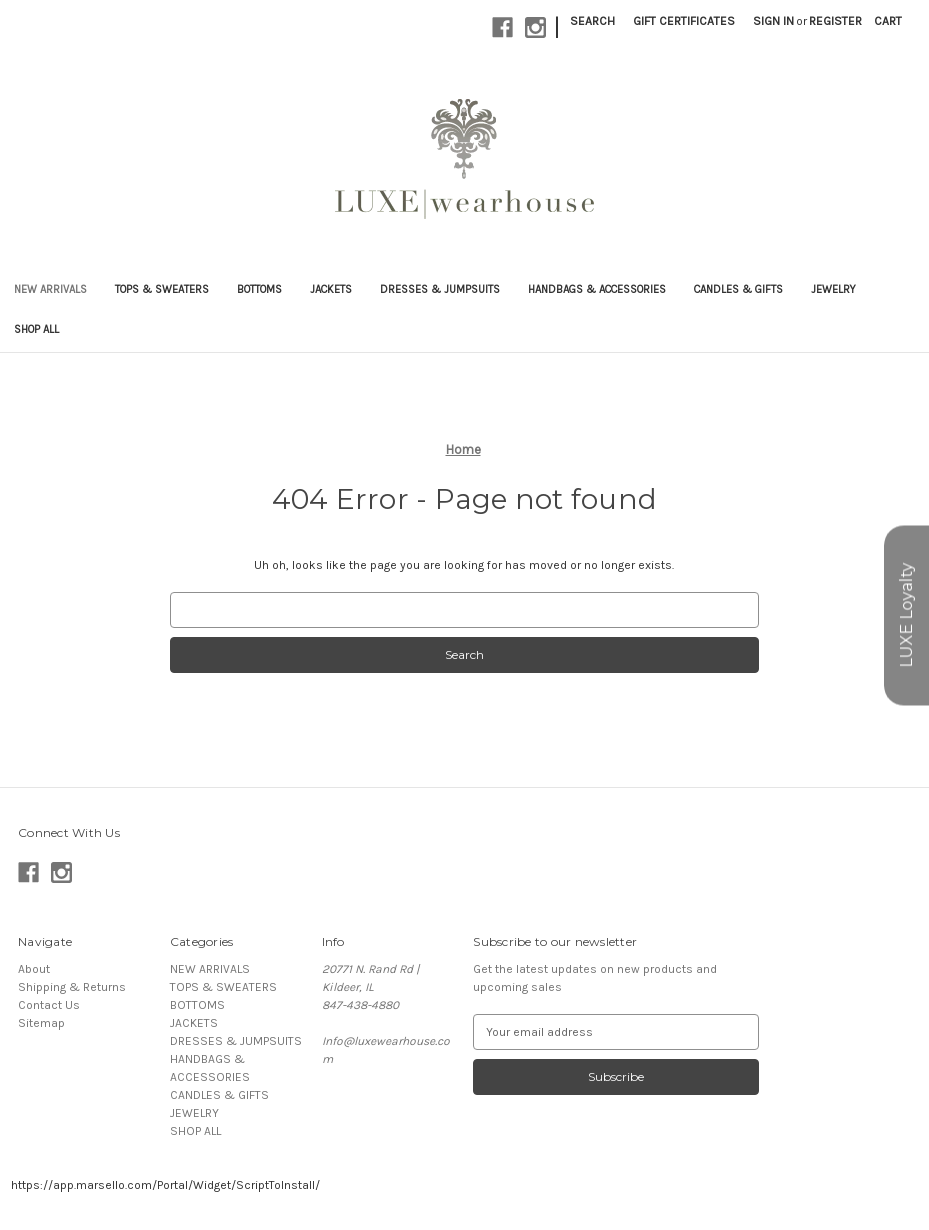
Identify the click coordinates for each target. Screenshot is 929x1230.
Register (835, 21)
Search (592, 21)
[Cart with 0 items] (888, 21)
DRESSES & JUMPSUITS (440, 289)
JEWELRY (833, 289)
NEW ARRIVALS (50, 289)
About (34, 969)
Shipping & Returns (72, 987)
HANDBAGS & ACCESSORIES (597, 289)
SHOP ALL (36, 329)
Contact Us (49, 1005)
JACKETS (331, 289)
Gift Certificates (684, 21)
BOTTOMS (259, 289)
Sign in (773, 21)
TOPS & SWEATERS (162, 289)
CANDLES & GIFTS (738, 289)
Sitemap (41, 1023)
